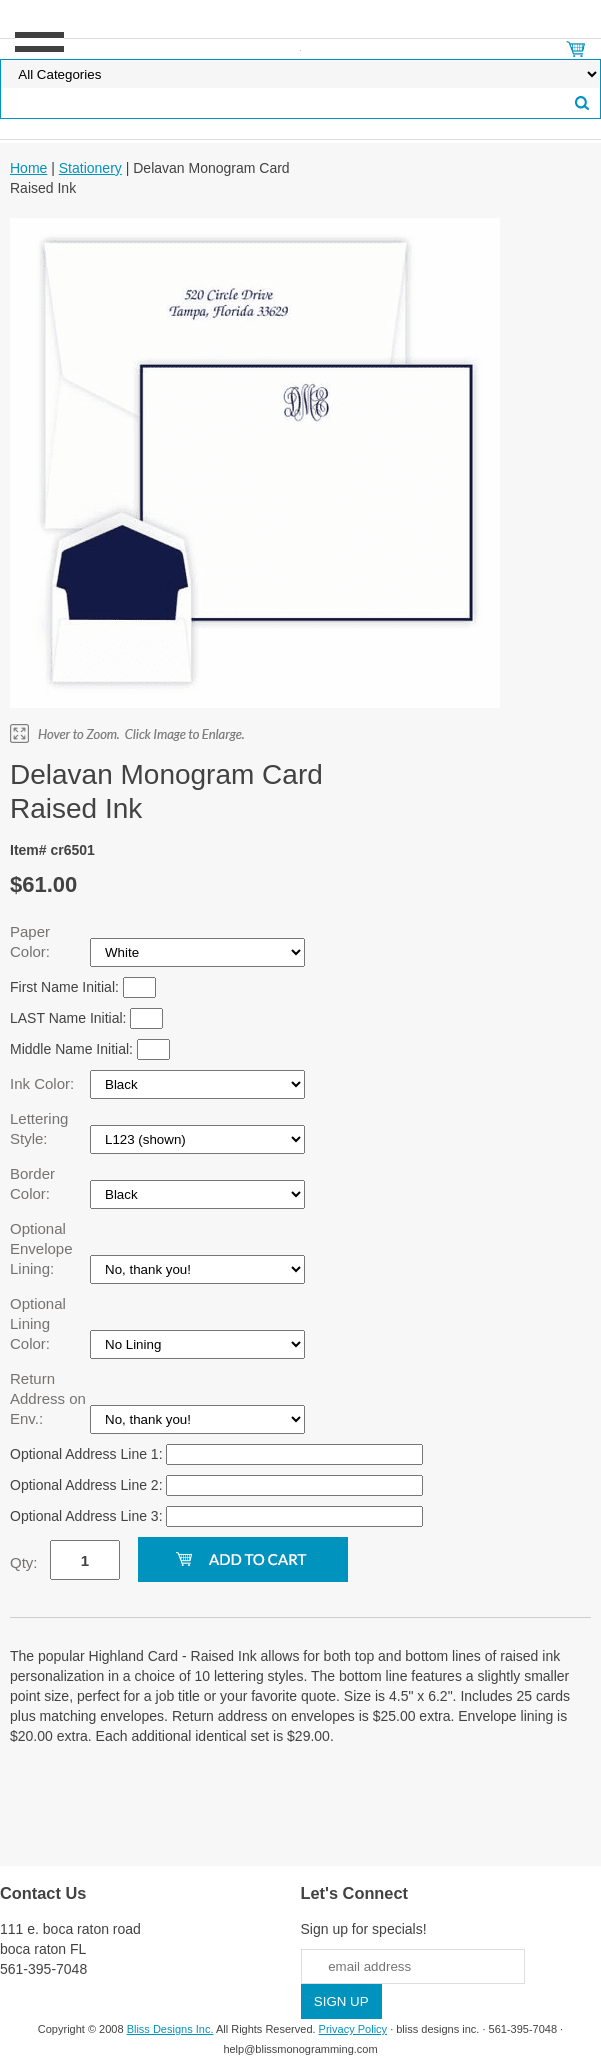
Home (28, 168)
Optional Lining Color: (38, 1323)
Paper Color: (32, 941)
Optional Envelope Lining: (41, 1248)
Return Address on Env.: (48, 1398)
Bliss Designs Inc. (170, 2029)
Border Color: (32, 1183)
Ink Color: (44, 1083)
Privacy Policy (353, 2029)
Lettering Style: (39, 1128)
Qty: (24, 1562)
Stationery (90, 168)
